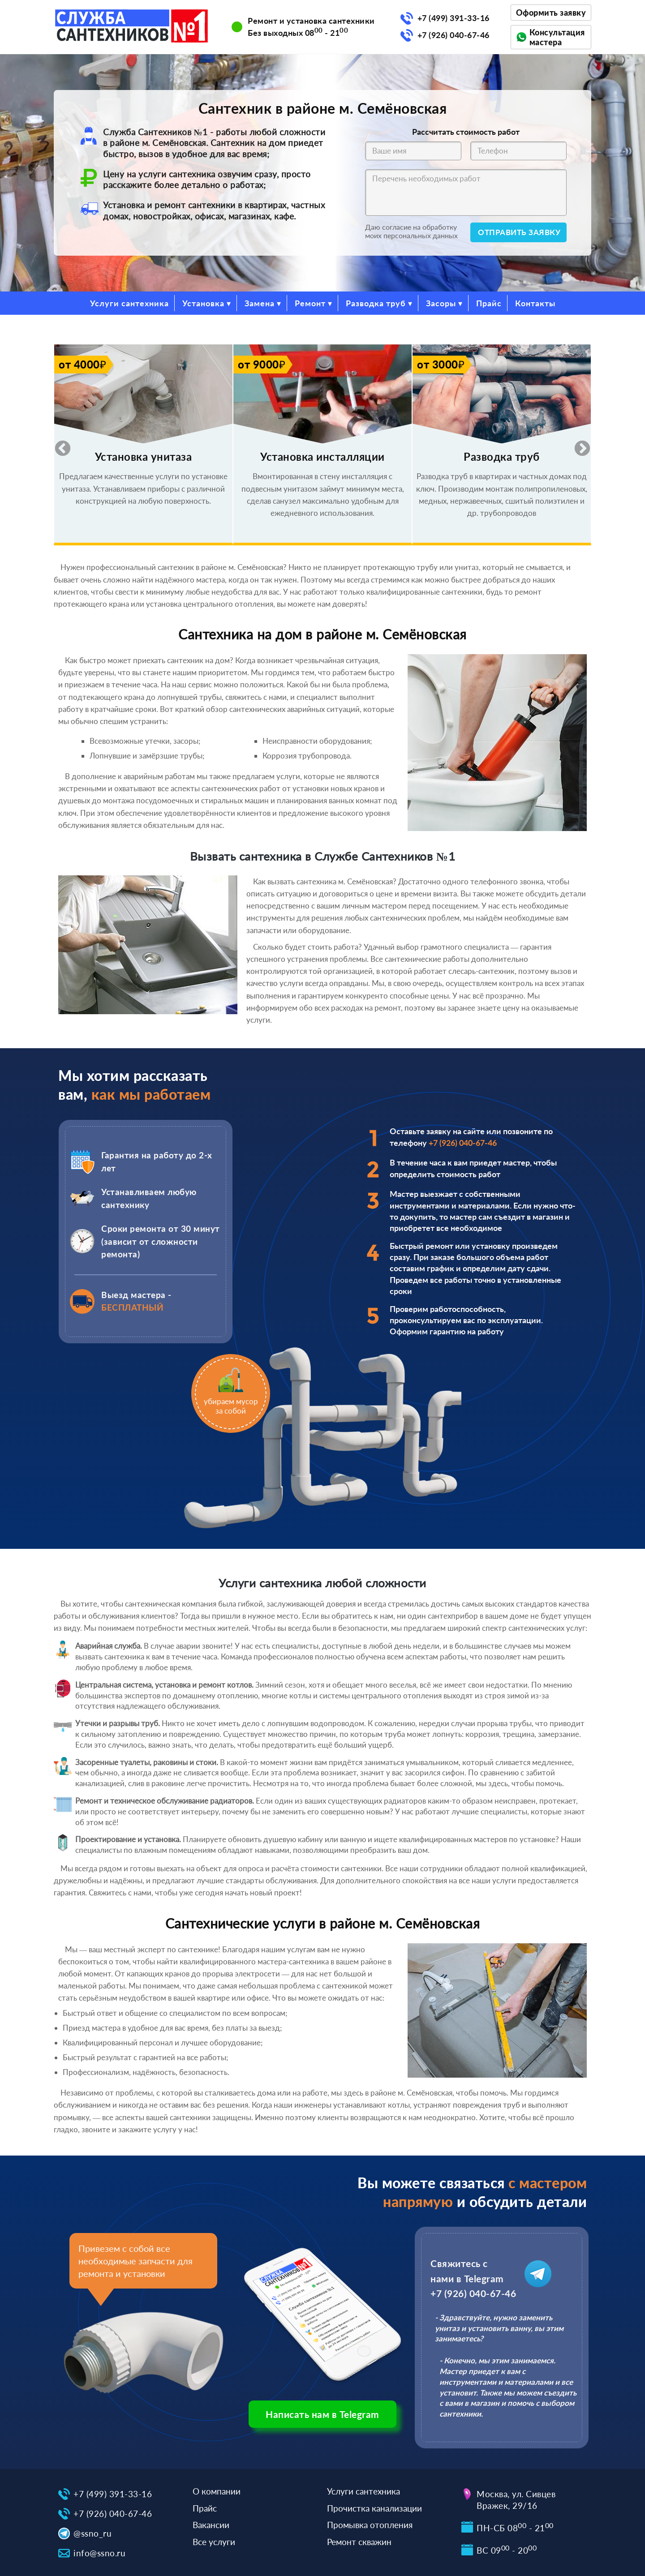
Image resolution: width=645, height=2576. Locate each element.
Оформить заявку (551, 12)
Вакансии (211, 2525)
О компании (217, 2491)
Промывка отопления (370, 2525)
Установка (203, 303)
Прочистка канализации (374, 2508)
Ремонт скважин (359, 2542)
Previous (58, 444)
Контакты (535, 303)
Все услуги (214, 2542)
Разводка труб (376, 303)
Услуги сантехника (129, 303)
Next (577, 444)
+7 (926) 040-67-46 (453, 35)
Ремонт (310, 303)
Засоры (441, 303)
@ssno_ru (92, 2533)
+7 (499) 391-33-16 (453, 18)
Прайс (489, 303)
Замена (260, 303)
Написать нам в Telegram (322, 2414)
